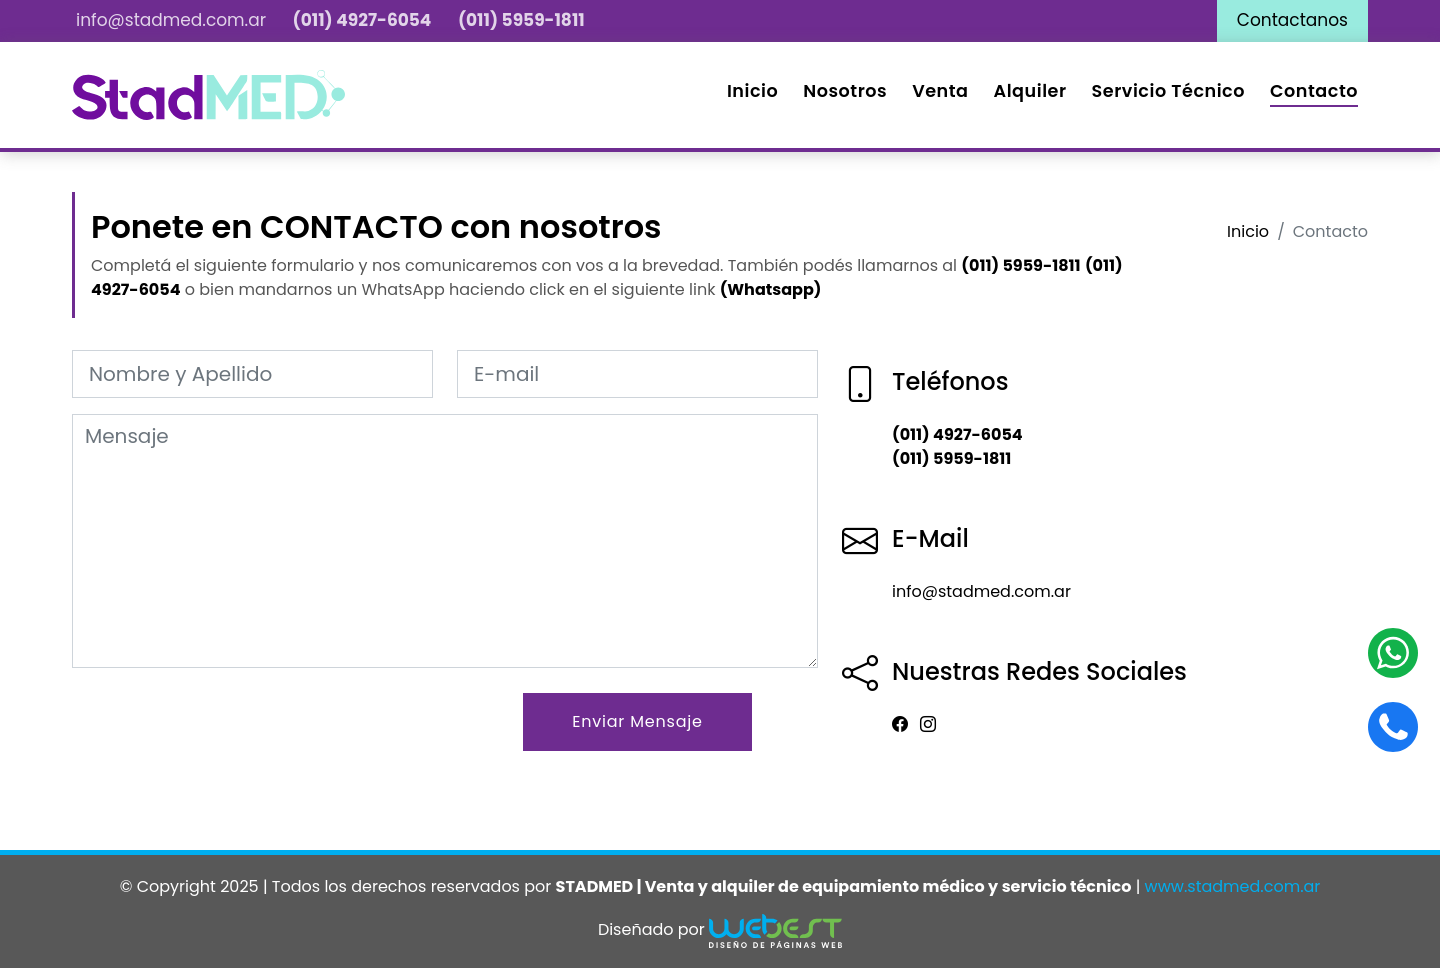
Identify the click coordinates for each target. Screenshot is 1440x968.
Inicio (752, 91)
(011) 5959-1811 (521, 20)
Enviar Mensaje (637, 721)
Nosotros (845, 91)
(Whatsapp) (771, 289)
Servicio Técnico (1168, 91)
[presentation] (224, 732)
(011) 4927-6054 (362, 20)
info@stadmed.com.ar (171, 20)
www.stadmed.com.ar (1233, 886)
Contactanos (1292, 20)
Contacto (1314, 91)
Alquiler (1030, 91)
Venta (940, 91)
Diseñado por (720, 927)
